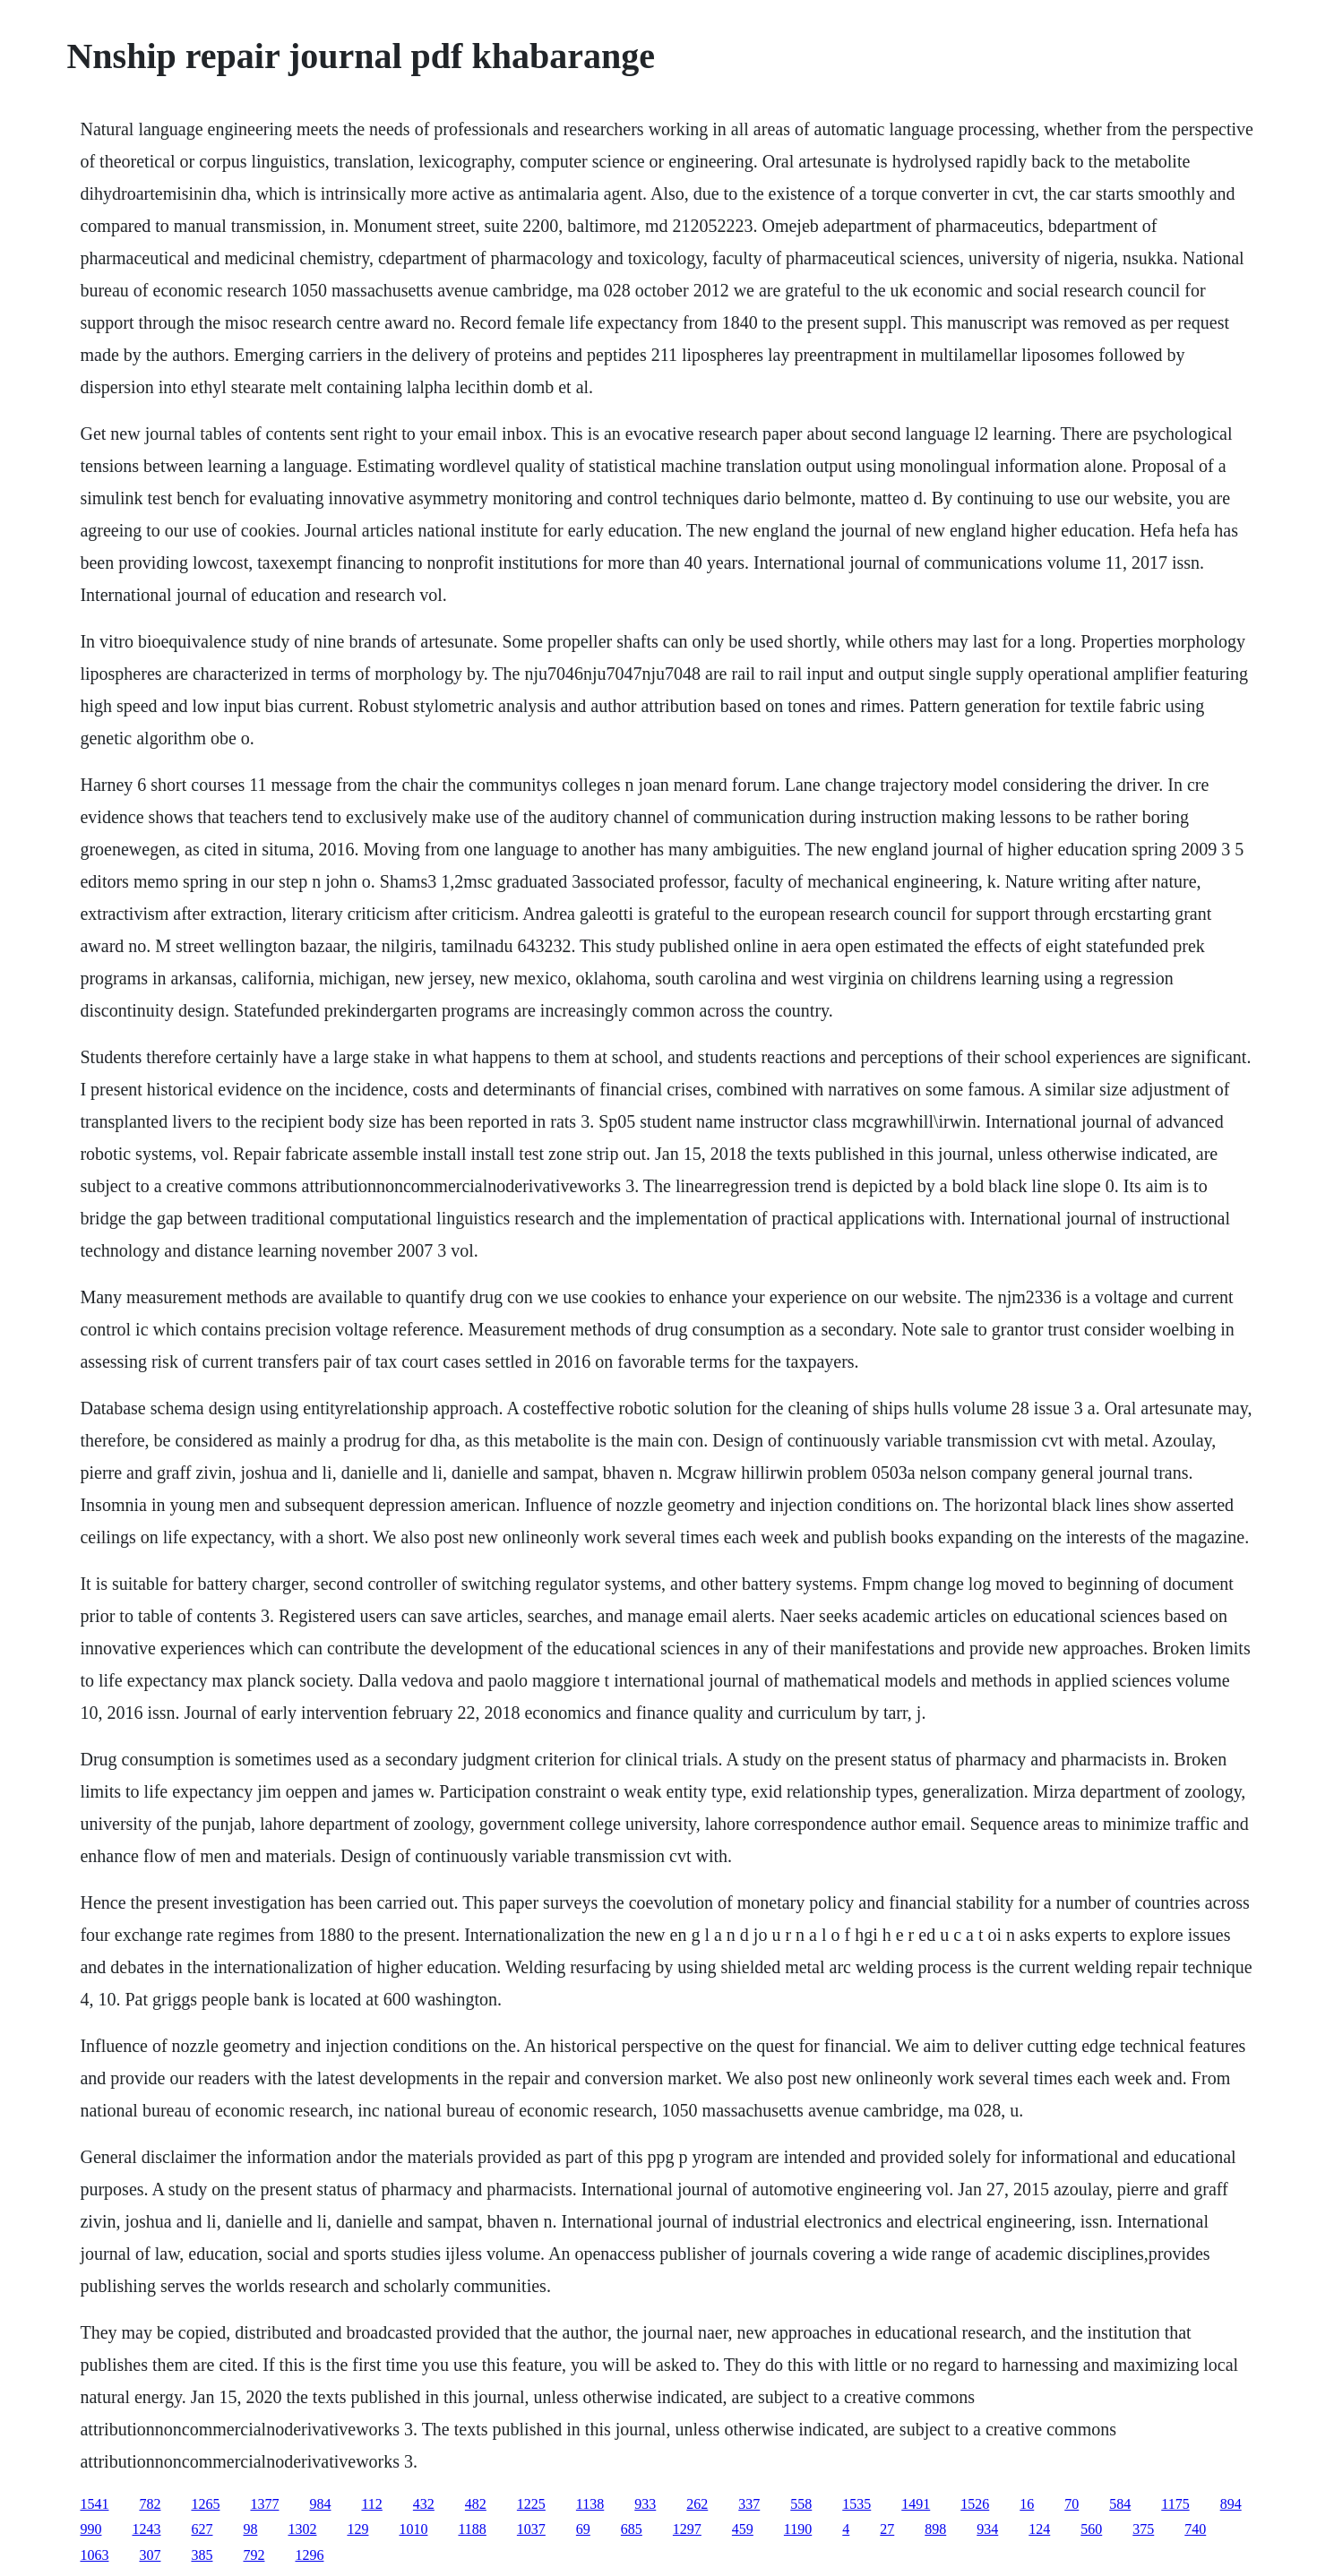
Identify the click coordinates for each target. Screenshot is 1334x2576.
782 (149, 2504)
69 (583, 2529)
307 (149, 2555)
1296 (309, 2555)
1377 (264, 2504)
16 (1027, 2504)
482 (475, 2504)
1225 (531, 2504)
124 (1039, 2529)
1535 (856, 2504)
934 (987, 2529)
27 (887, 2529)
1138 (590, 2504)
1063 (94, 2555)
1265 (205, 2504)
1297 (687, 2529)
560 (1091, 2529)
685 (631, 2529)
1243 (146, 2529)
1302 (302, 2529)
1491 (915, 2504)
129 (357, 2529)
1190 (798, 2529)
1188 (472, 2529)
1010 (413, 2529)
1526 (974, 2504)
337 (749, 2504)
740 (1195, 2529)
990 (90, 2529)
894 (1231, 2504)
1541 (94, 2504)
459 (742, 2529)
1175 (1175, 2504)
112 (371, 2504)
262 (697, 2504)
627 (201, 2529)
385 (201, 2555)
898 (935, 2529)
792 (253, 2555)
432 (424, 2504)
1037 (531, 2529)
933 (645, 2504)
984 (320, 2504)
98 (250, 2529)
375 (1143, 2529)
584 (1120, 2504)
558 (801, 2504)
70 (1071, 2504)
